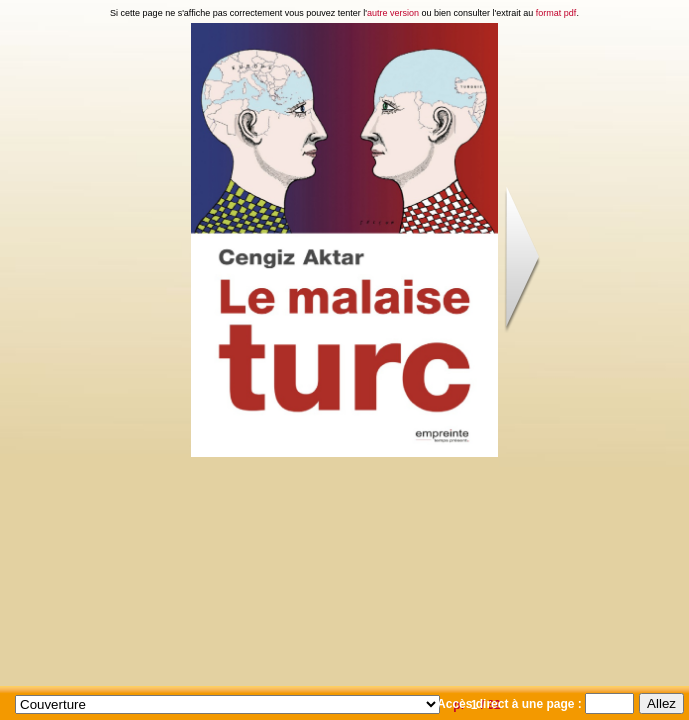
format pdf (556, 13)
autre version (393, 13)
